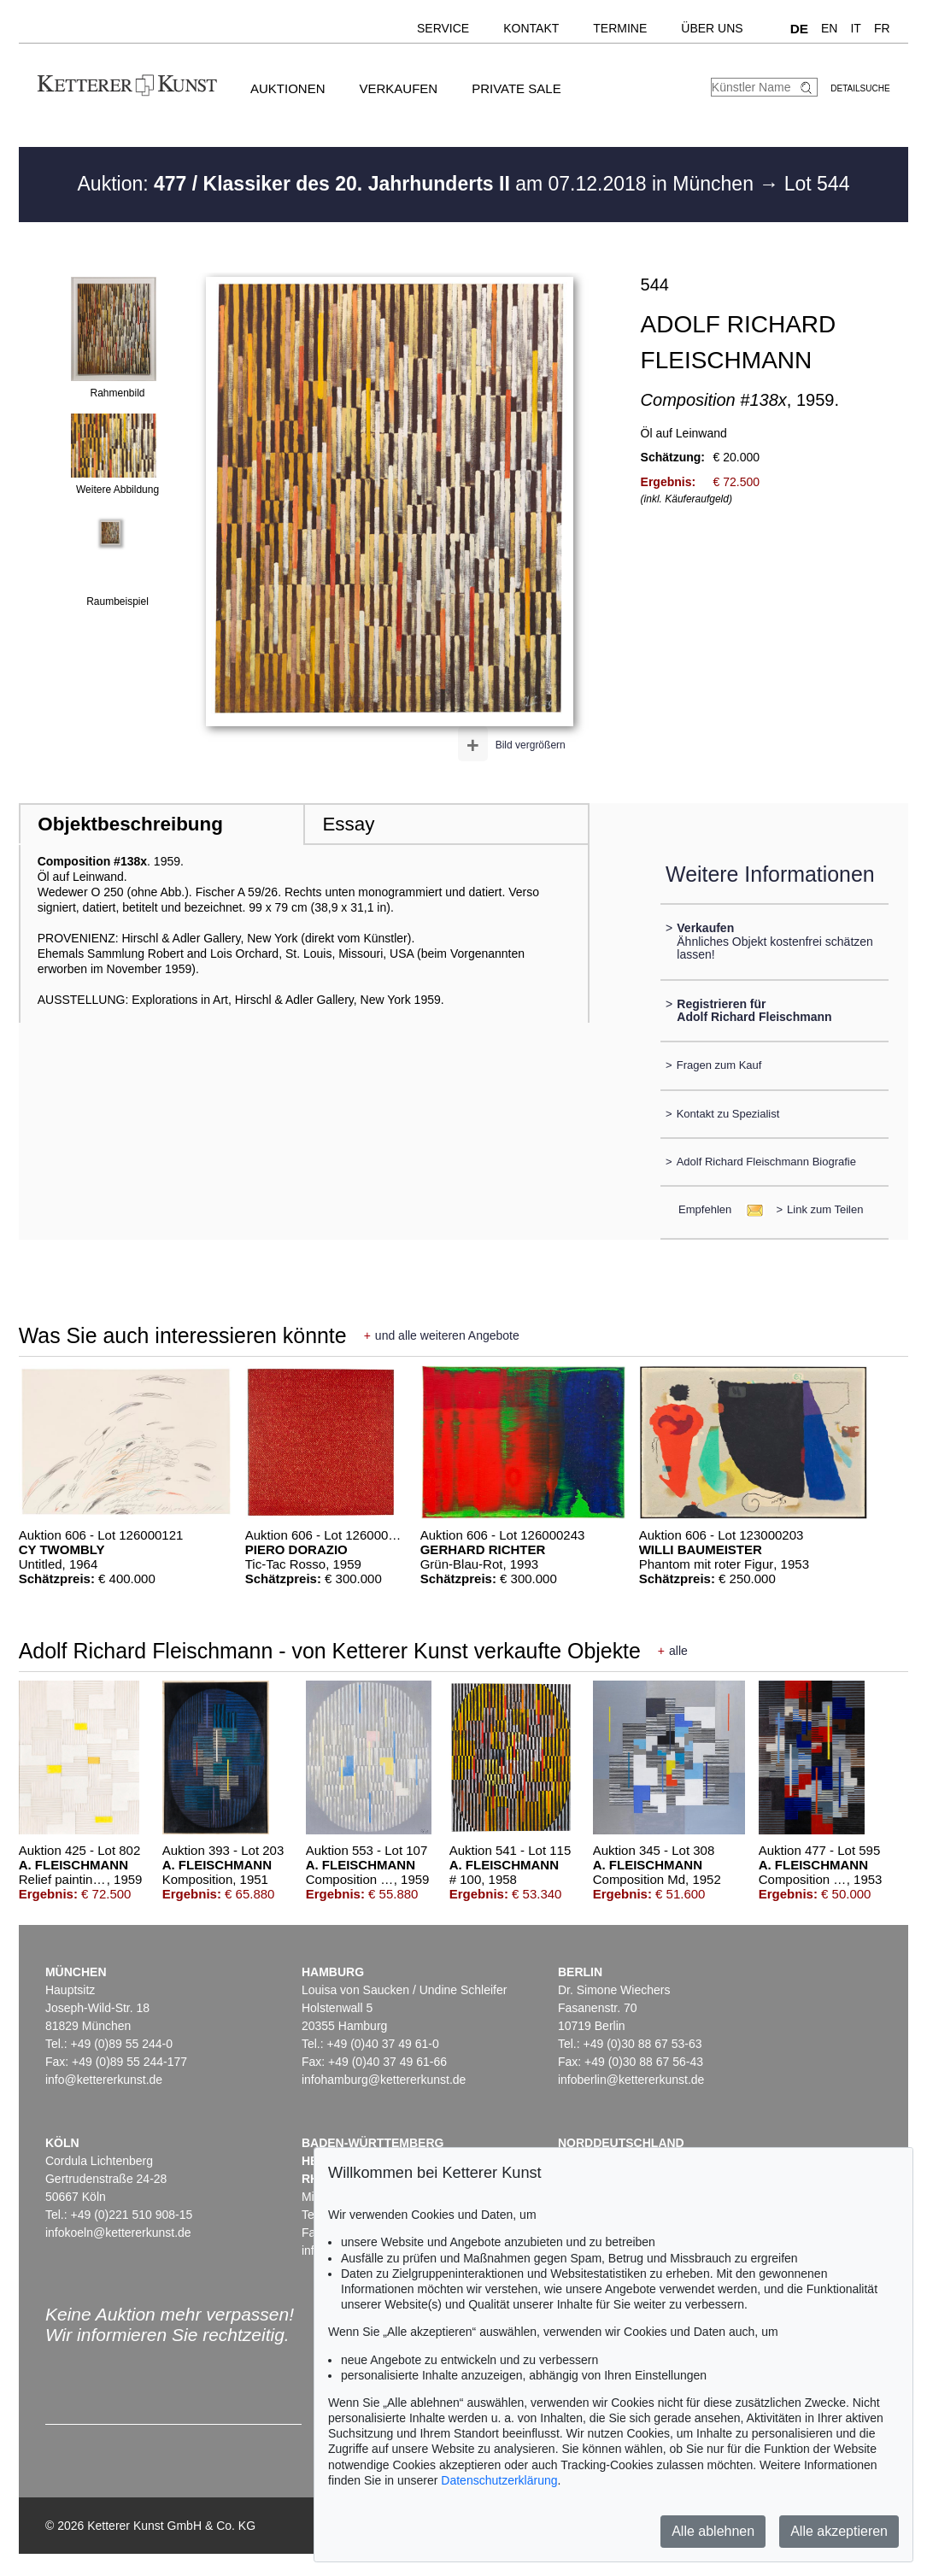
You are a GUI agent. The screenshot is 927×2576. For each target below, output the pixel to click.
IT (855, 28)
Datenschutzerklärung (499, 2480)
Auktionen (288, 88)
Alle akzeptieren (839, 2531)
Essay (348, 824)
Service (443, 28)
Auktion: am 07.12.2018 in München (419, 184)
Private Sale (516, 88)
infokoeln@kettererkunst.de (118, 2232)
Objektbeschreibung (130, 824)
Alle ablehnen (713, 2531)
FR (882, 28)
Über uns (711, 28)
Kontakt (531, 28)
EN (829, 28)
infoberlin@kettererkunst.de (631, 2079)
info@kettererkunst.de (103, 2079)
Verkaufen (398, 88)
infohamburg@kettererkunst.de (384, 2079)
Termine (620, 28)
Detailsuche (859, 88)
